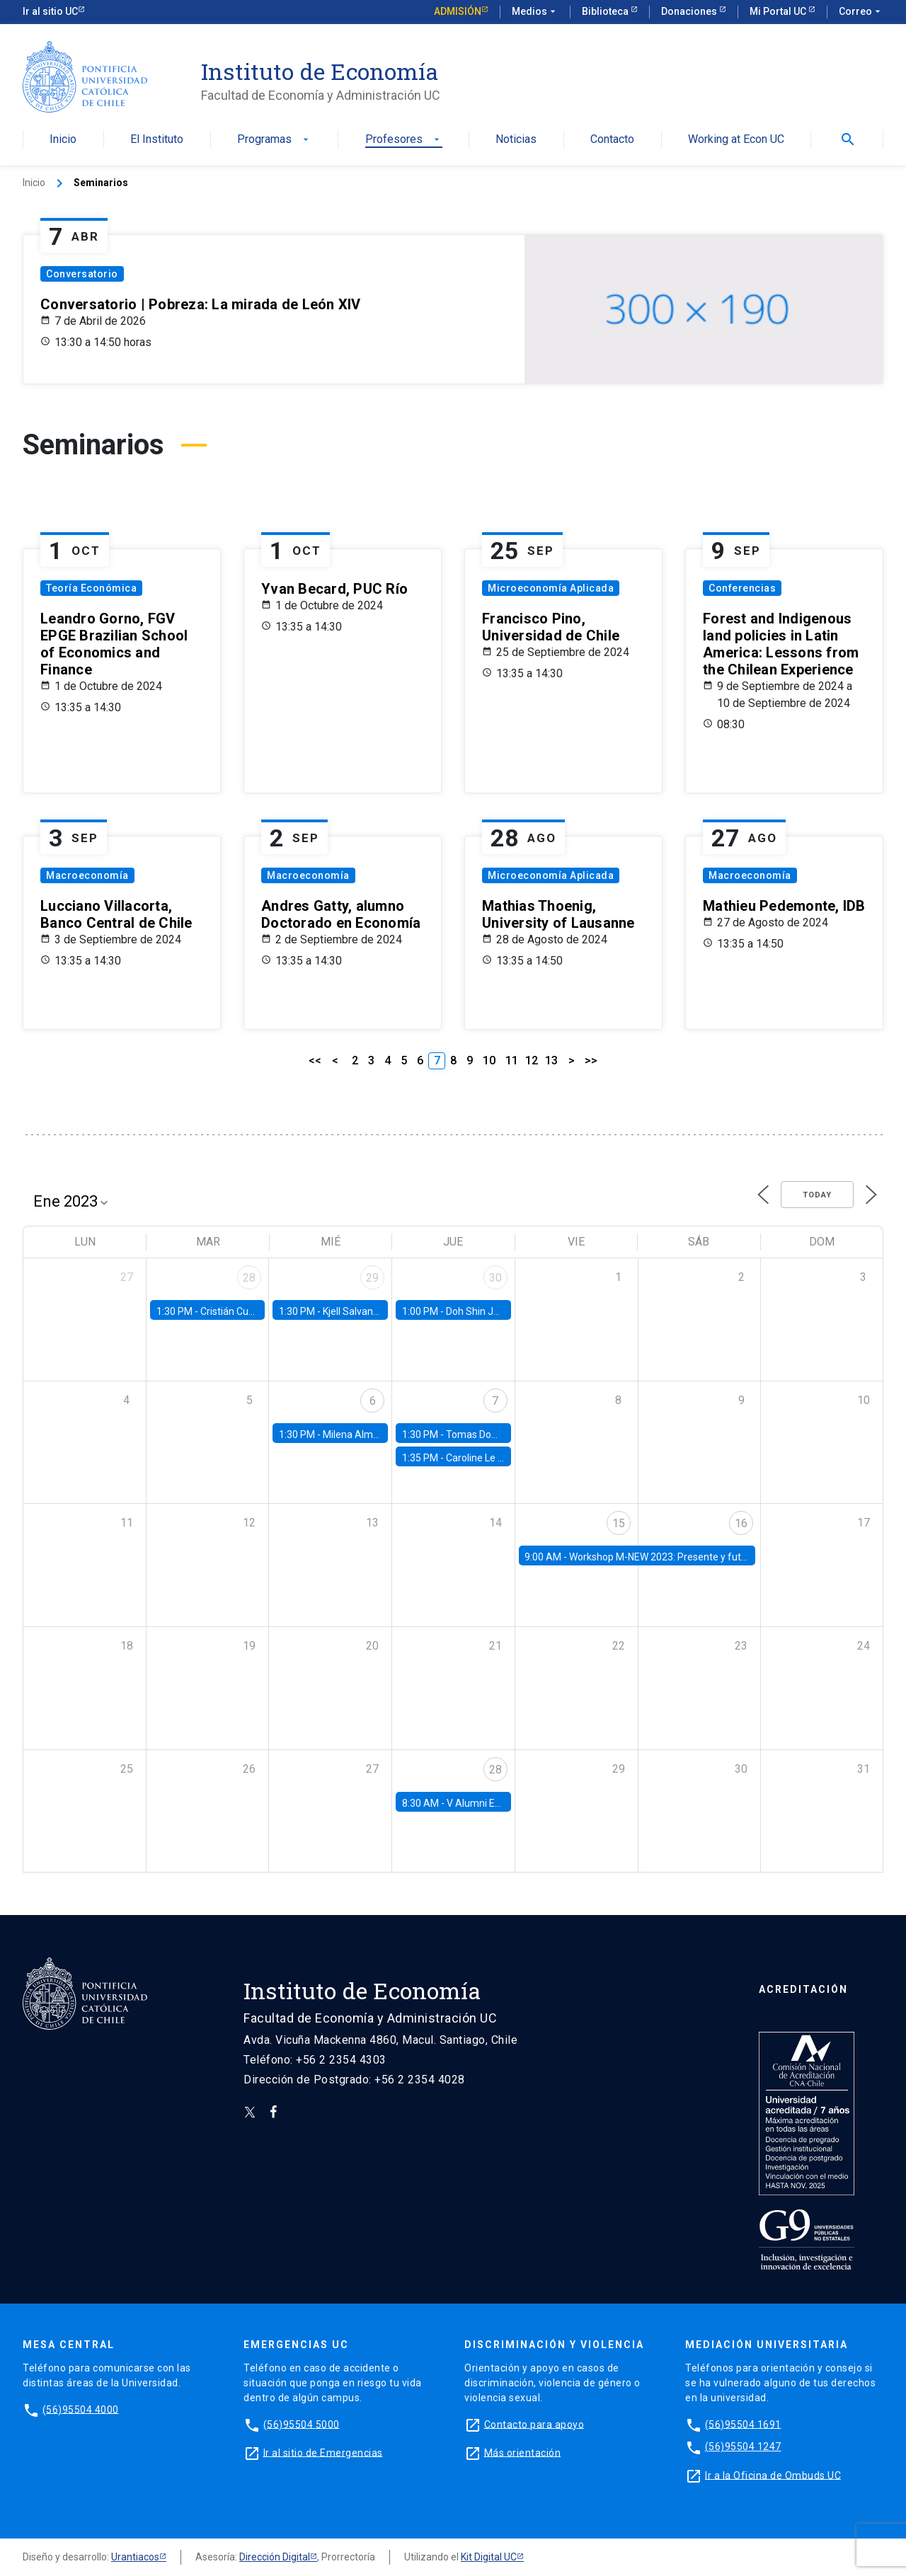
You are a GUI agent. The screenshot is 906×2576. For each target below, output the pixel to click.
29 (372, 1277)
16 (741, 1523)
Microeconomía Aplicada (551, 588)
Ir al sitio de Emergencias (323, 2452)
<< (315, 1060)
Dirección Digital (274, 2557)
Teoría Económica (91, 588)
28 (249, 1277)
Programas (274, 140)
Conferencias (742, 588)
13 (551, 1060)
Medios (535, 12)
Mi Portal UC (779, 11)
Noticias (516, 140)
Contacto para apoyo (534, 2424)
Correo (861, 12)
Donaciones (690, 11)
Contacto (612, 140)
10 (489, 1060)
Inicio (63, 140)
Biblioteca (606, 11)
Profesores (403, 140)
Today (817, 1195)
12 (531, 1060)
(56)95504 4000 (80, 2409)
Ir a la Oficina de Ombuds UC (773, 2474)
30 (495, 1277)
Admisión (457, 11)
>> (591, 1060)
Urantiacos (135, 2557)
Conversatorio (82, 274)
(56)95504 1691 (743, 2424)
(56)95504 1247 (743, 2446)
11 (511, 1060)
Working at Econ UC (736, 140)
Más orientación (522, 2452)
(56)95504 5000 (301, 2424)
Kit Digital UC (489, 2557)
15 (618, 1523)
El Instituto (156, 140)
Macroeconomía (87, 875)
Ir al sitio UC (50, 11)
